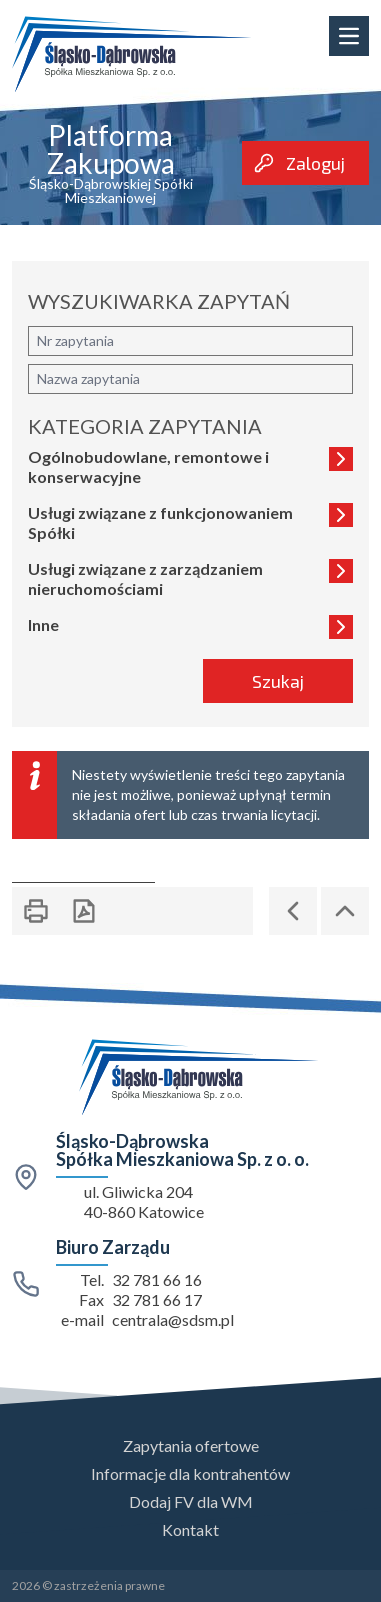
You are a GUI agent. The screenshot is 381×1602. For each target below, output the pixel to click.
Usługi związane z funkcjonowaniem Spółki (190, 522)
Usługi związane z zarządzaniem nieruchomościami (190, 578)
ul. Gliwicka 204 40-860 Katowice (144, 1201)
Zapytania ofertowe (191, 1445)
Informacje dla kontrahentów (190, 1473)
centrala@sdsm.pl (173, 1319)
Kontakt (190, 1529)
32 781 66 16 (157, 1279)
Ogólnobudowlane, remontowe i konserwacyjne (190, 466)
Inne (190, 627)
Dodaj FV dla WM (191, 1501)
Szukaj (278, 681)
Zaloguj (299, 163)
